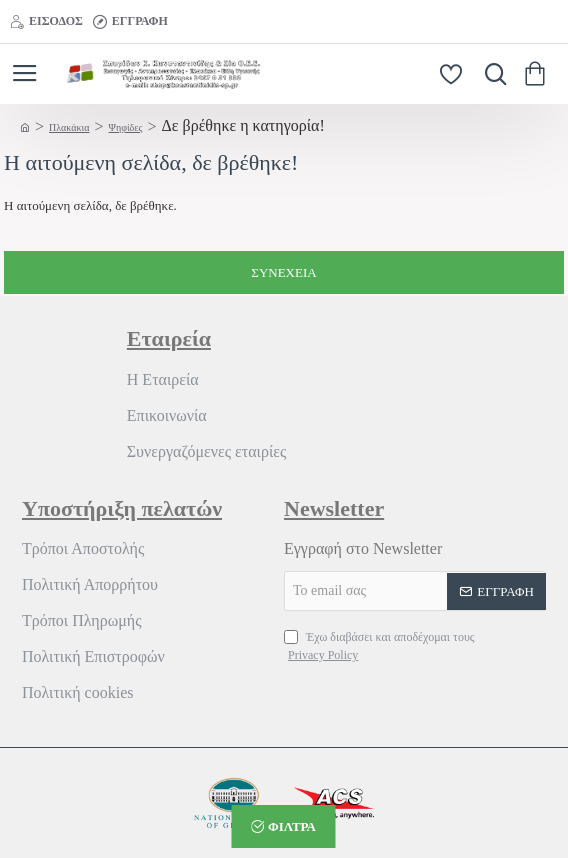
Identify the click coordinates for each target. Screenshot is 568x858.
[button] (284, 826)
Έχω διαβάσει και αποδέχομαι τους (379, 647)
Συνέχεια (283, 272)
